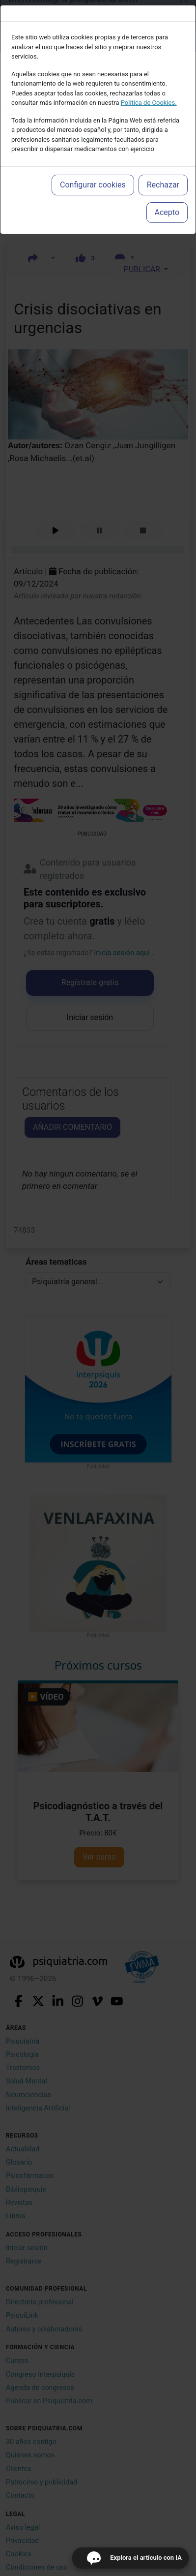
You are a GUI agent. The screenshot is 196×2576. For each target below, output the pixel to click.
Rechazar (163, 184)
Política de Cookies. (149, 102)
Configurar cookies (93, 184)
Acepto (167, 212)
